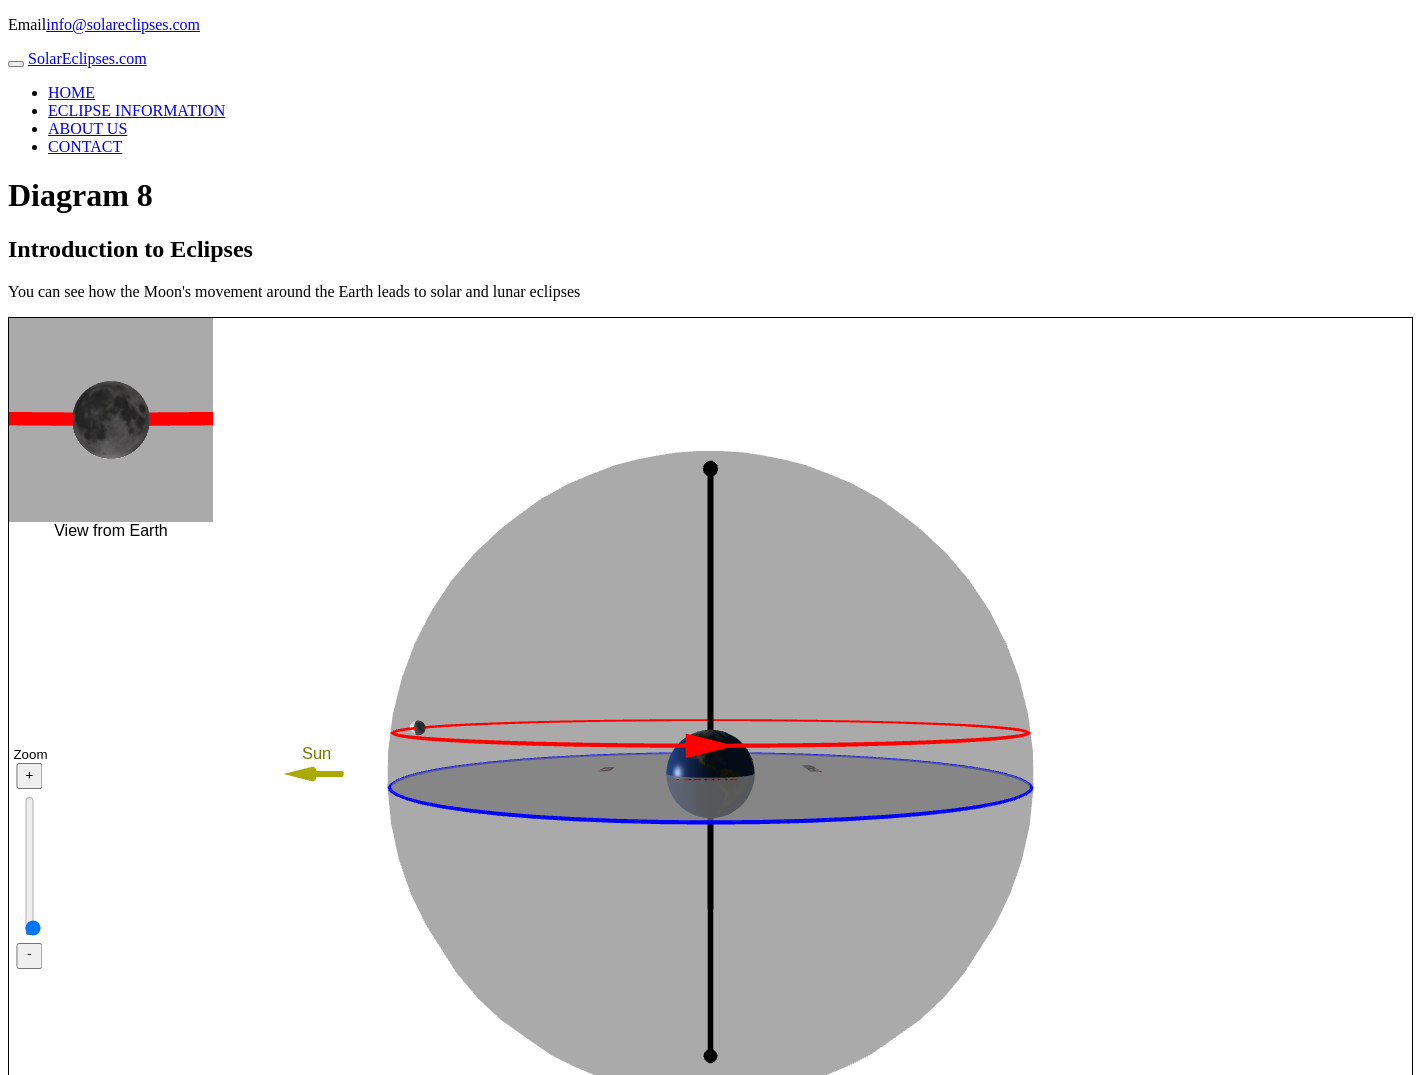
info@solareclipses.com (123, 24)
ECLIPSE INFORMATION (136, 110)
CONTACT (85, 146)
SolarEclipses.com (87, 58)
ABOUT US (87, 128)
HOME (71, 92)
